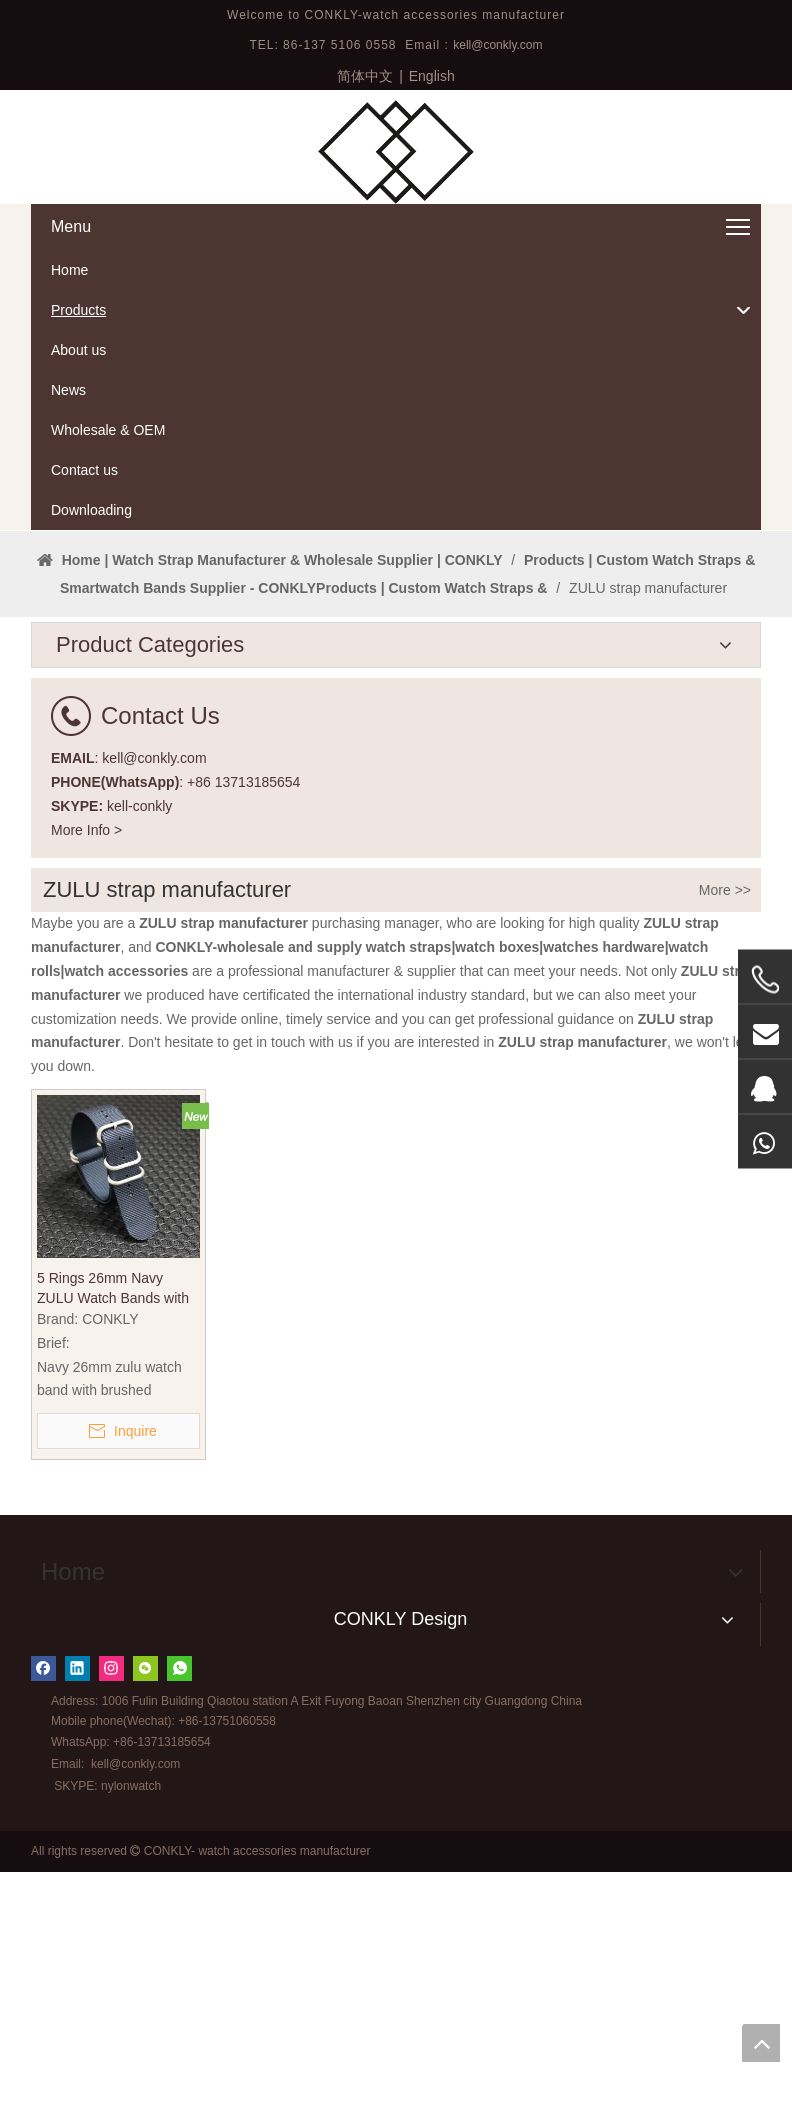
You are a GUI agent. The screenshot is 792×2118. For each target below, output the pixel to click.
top (761, 2043)
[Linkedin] (77, 1914)
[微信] (145, 1914)
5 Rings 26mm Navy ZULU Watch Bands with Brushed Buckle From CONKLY (113, 1536)
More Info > (86, 1076)
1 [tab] (396, 744)
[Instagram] (111, 1914)
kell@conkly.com (497, 45)
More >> (725, 1137)
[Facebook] (43, 1914)
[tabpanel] (396, 654)
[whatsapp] (179, 1914)
